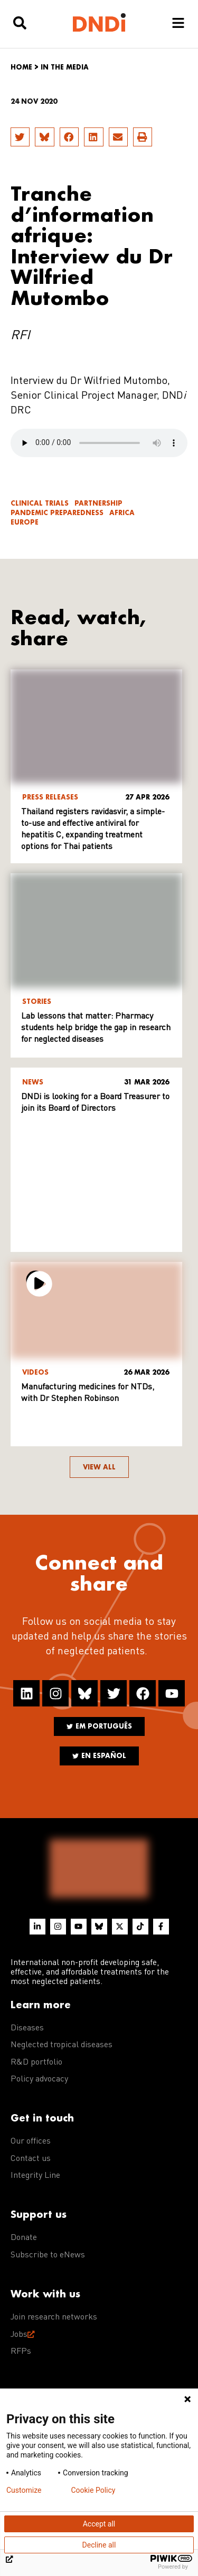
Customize (23, 2490)
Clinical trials (40, 503)
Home (21, 67)
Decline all (99, 2545)
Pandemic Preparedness (57, 513)
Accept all (99, 2524)
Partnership (98, 503)
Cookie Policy (93, 2490)
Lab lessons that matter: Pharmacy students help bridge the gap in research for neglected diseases (96, 1028)
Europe (25, 522)
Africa (122, 513)
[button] (20, 136)
